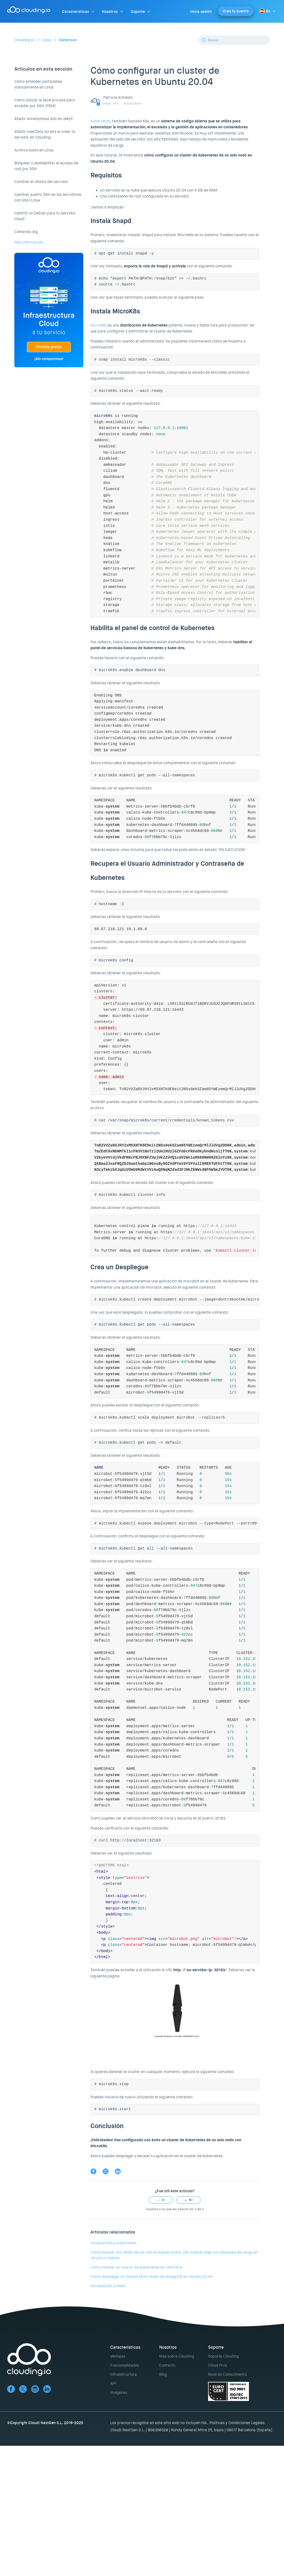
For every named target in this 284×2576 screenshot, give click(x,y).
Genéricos (68, 39)
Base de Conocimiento (227, 2374)
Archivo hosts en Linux (33, 150)
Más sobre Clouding (176, 2356)
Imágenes (118, 2392)
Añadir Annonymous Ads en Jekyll (43, 118)
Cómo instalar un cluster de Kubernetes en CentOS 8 (136, 2267)
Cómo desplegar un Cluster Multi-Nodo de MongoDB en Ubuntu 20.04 (151, 2276)
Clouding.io (24, 39)
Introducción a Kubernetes (113, 2242)
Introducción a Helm (108, 2285)
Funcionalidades (124, 2365)
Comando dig (26, 231)
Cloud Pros (217, 2365)
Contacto (167, 2365)
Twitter (106, 2171)
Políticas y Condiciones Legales (237, 2422)
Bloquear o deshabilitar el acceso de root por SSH (46, 166)
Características (75, 11)
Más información (28, 242)
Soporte (138, 11)
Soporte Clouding (223, 2356)
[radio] (161, 2199)
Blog (163, 2374)
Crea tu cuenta (236, 11)
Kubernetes (100, 121)
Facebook (93, 2171)
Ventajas (117, 2356)
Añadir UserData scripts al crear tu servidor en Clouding (44, 134)
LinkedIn (118, 2171)
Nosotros (110, 11)
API (113, 2383)
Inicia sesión (201, 11)
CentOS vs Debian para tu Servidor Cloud (45, 216)
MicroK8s (98, 325)
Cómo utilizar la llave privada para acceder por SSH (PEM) (44, 103)
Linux (46, 39)
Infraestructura (123, 2374)
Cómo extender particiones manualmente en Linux (38, 84)
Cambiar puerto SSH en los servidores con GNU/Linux (47, 197)
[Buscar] (234, 40)
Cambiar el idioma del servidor (41, 181)
